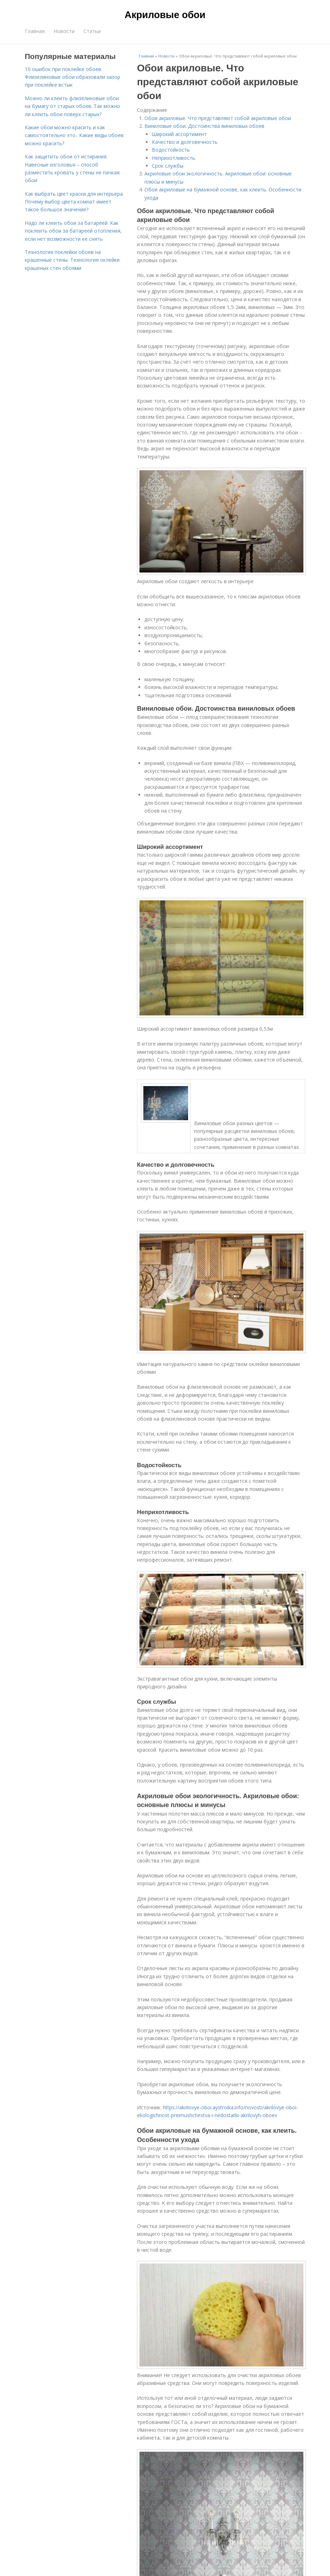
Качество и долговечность (185, 142)
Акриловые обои (165, 15)
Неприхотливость (173, 157)
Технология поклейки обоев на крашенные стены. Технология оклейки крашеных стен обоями (72, 260)
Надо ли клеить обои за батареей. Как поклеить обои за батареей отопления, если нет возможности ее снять (73, 230)
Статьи (92, 31)
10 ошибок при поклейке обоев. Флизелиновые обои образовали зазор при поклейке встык (72, 77)
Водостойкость (171, 149)
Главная (35, 31)
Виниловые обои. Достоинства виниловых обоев (204, 126)
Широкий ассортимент (179, 134)
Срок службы (167, 165)
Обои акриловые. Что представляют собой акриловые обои (217, 118)
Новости (64, 31)
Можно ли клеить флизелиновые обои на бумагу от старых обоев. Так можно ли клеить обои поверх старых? (72, 106)
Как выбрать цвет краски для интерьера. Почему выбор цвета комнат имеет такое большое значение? (74, 201)
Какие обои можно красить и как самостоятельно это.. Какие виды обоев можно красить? (74, 135)
